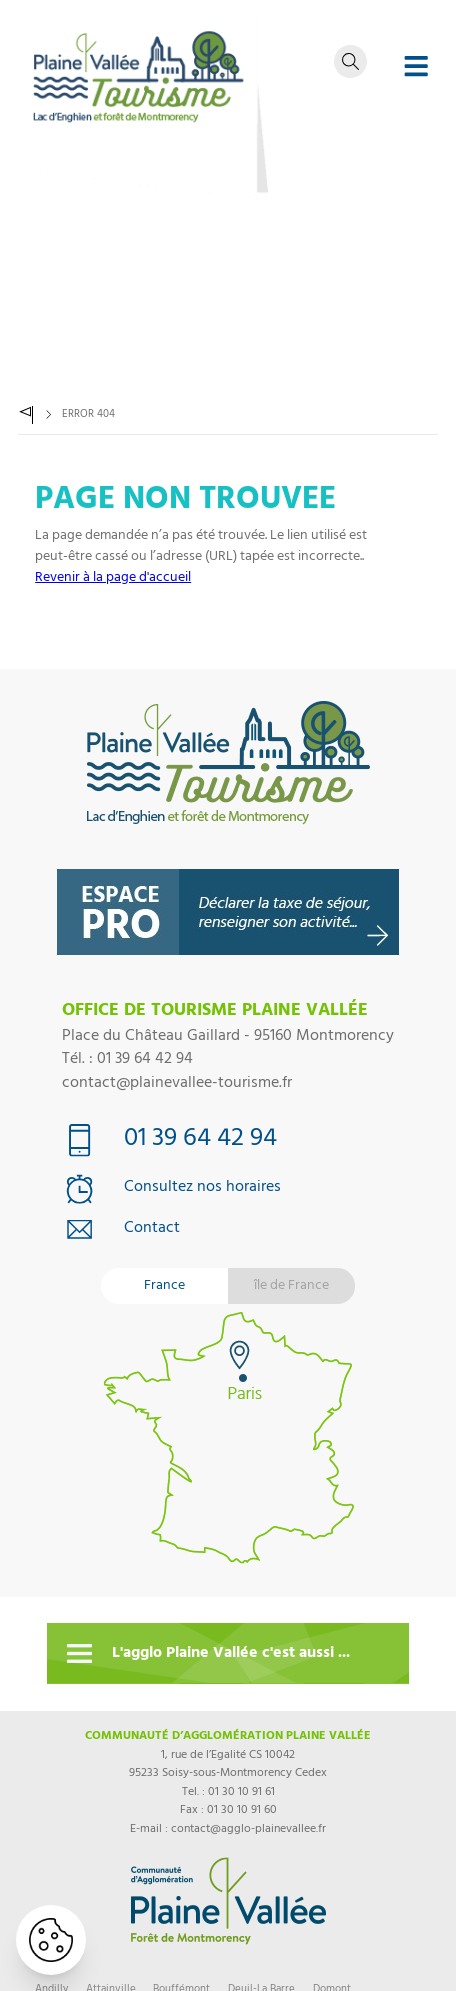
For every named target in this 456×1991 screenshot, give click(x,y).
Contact (152, 1230)
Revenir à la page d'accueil (113, 578)
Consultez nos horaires (202, 1189)
